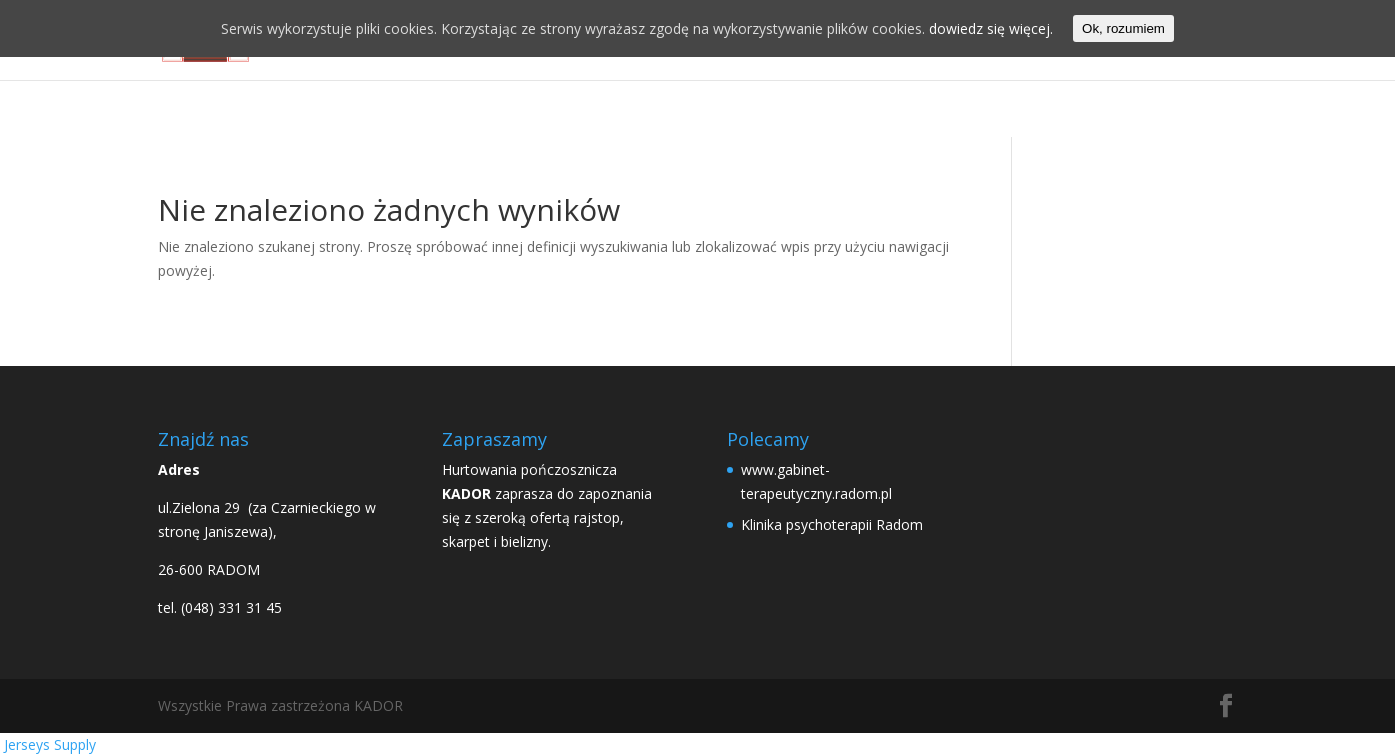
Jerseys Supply (50, 744)
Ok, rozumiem (1123, 28)
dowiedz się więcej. (991, 28)
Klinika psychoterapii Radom (832, 524)
